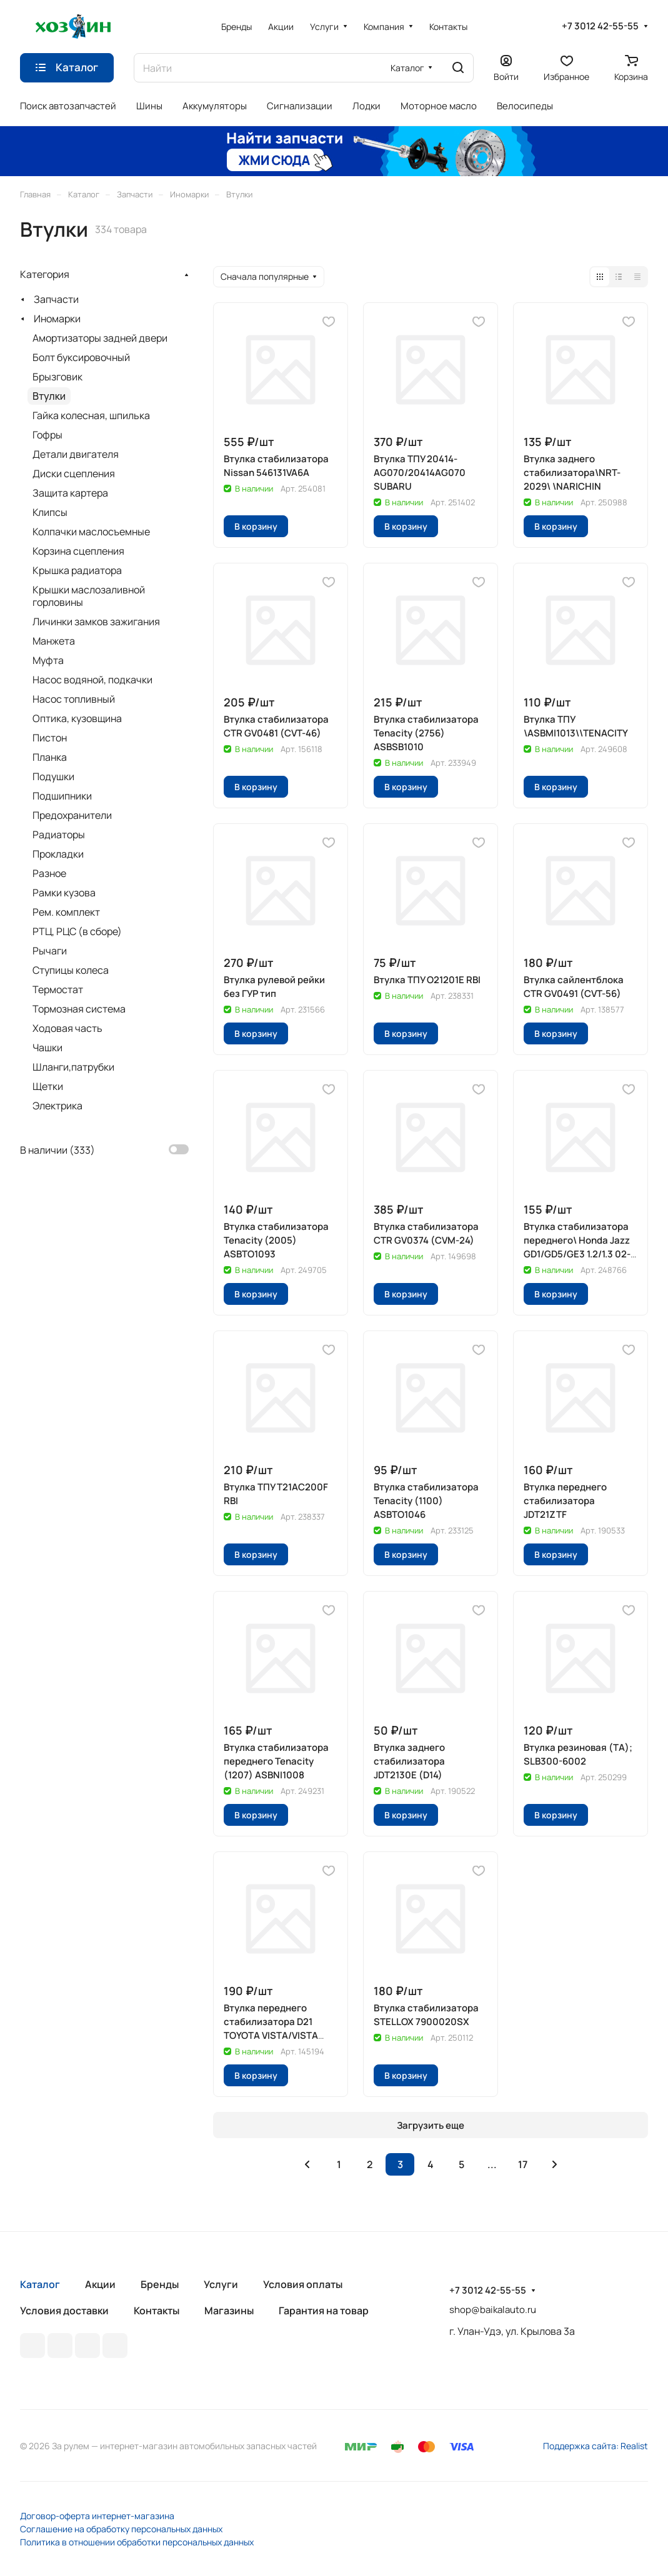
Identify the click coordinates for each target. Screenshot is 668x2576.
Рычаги (49, 951)
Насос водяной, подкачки (92, 679)
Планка (49, 757)
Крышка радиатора (77, 570)
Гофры (47, 435)
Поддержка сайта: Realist (595, 2446)
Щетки (47, 1086)
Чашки (47, 1047)
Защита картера (70, 493)
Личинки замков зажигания (96, 621)
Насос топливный (73, 699)
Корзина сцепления (78, 551)
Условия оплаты (302, 2284)
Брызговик (57, 377)
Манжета (53, 641)
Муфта (48, 660)
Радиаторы (58, 834)
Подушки (53, 776)
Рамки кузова (64, 892)
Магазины (229, 2310)
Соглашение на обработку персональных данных (121, 2529)
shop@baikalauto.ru (492, 2309)
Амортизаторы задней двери (99, 338)
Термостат (57, 989)
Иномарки (57, 318)
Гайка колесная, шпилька (91, 415)
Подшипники (62, 796)
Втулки (49, 396)
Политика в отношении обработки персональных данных (137, 2542)
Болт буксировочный (81, 357)
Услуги (221, 2284)
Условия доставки (64, 2310)
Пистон (49, 738)
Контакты (156, 2310)
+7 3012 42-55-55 (600, 26)
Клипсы (49, 512)
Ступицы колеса (70, 970)
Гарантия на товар (324, 2310)
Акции (100, 2284)
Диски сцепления (73, 473)
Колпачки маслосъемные (91, 531)
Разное (49, 873)
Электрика (57, 1105)
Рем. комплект (66, 912)
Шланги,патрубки (73, 1067)
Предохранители (72, 815)
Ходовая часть (67, 1028)
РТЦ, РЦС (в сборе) (77, 931)
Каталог (40, 2284)
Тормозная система (79, 1009)
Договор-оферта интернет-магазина (97, 2516)
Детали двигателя (75, 454)
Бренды (160, 2284)
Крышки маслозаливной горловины (88, 596)
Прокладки (58, 854)
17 (522, 2164)
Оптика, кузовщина (77, 718)
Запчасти (56, 299)
